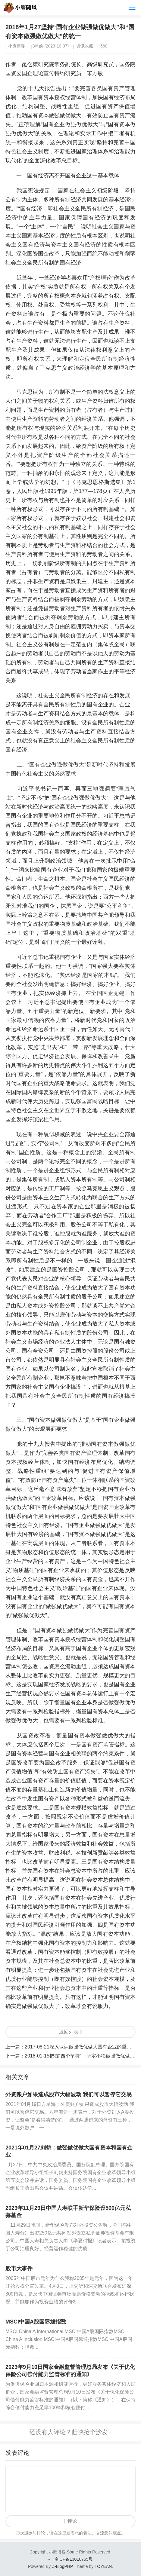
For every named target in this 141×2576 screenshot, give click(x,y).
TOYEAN (103, 2566)
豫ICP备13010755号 (73, 2559)
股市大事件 (19, 2268)
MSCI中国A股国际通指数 (35, 2322)
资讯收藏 (84, 46)
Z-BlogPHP (62, 2566)
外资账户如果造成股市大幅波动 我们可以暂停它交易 (68, 2094)
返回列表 (68, 2031)
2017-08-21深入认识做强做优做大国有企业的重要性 (80, 2046)
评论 (72, 2521)
